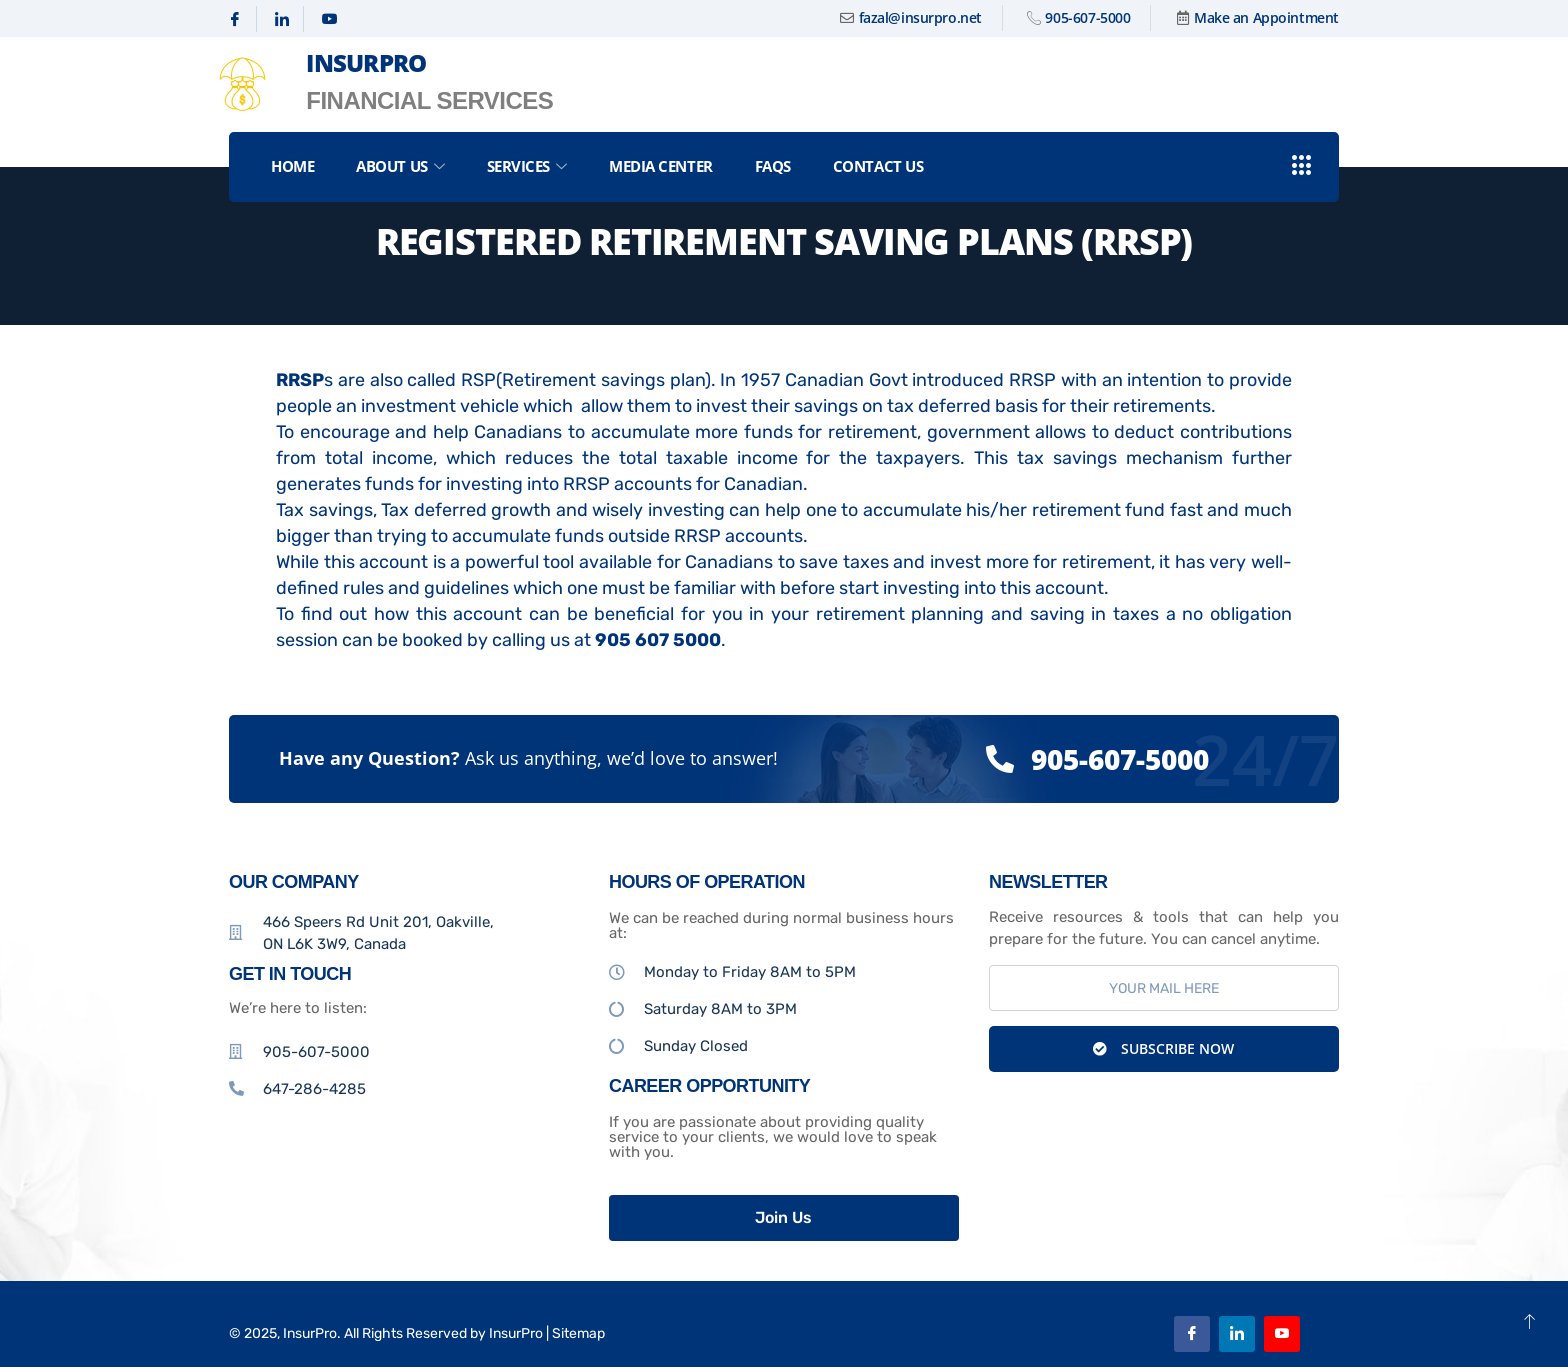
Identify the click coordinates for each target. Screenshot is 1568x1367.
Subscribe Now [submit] (1163, 1048)
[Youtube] (330, 19)
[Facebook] (235, 19)
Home (292, 166)
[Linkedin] (282, 19)
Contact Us (878, 166)
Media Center (661, 166)
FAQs (773, 166)
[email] (1164, 988)
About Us (400, 166)
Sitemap (578, 1333)
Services (527, 166)
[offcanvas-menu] (1302, 166)
